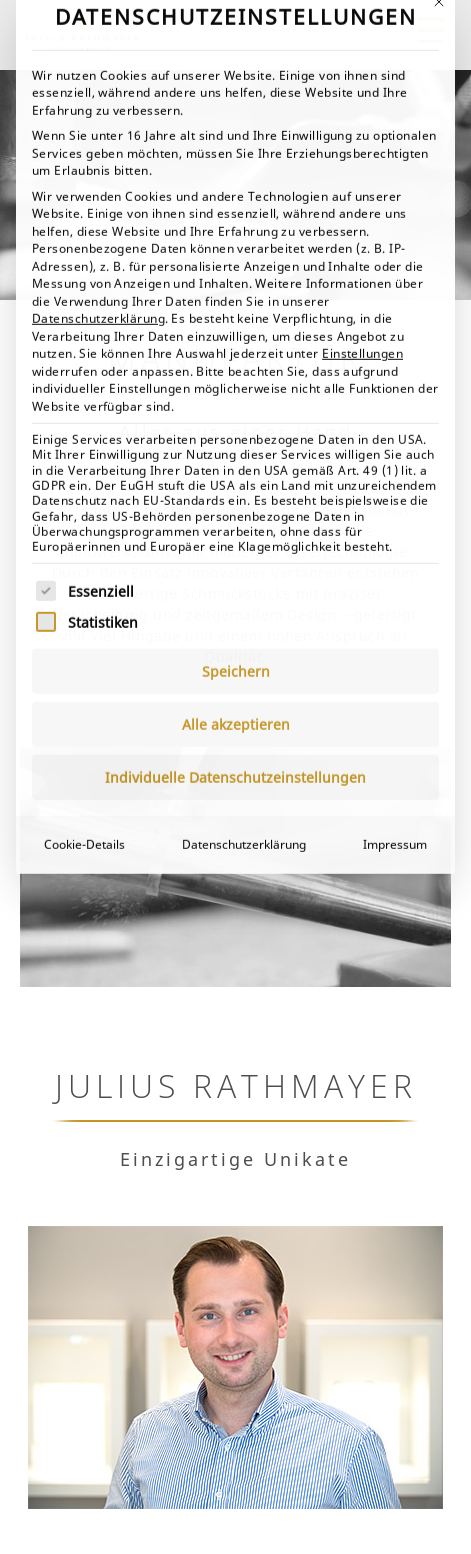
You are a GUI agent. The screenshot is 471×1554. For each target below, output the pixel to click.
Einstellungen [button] (362, 122)
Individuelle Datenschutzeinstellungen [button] (235, 546)
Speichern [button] (236, 440)
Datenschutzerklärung (98, 87)
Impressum (395, 613)
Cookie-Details (84, 613)
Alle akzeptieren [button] (236, 493)
